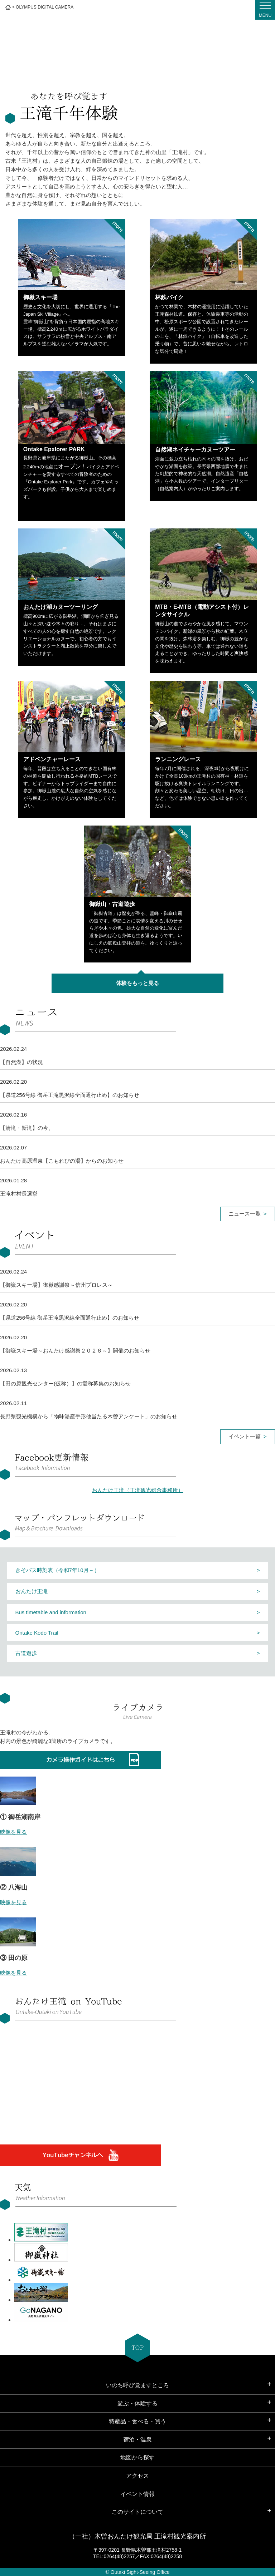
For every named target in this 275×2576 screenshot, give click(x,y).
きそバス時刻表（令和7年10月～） (57, 1570)
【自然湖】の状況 (21, 1062)
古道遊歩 (26, 1653)
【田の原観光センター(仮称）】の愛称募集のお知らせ (65, 1383)
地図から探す (137, 2457)
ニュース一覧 (244, 1214)
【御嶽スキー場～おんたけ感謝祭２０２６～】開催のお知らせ (75, 1351)
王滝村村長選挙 (19, 1194)
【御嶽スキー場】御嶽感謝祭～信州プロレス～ (56, 1285)
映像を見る (13, 1832)
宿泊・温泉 (137, 2440)
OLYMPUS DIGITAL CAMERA (44, 7)
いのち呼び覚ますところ (137, 2385)
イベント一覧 (244, 1436)
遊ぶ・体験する (137, 2403)
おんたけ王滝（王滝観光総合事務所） (137, 1490)
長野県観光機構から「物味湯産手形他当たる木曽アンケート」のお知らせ (88, 1416)
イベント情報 (137, 2494)
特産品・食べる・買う (137, 2421)
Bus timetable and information (50, 1612)
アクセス (137, 2476)
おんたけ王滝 (31, 1591)
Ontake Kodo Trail (36, 1633)
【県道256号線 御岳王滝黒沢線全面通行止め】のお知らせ (69, 1095)
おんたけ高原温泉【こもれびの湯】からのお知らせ (62, 1161)
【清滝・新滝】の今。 (27, 1128)
